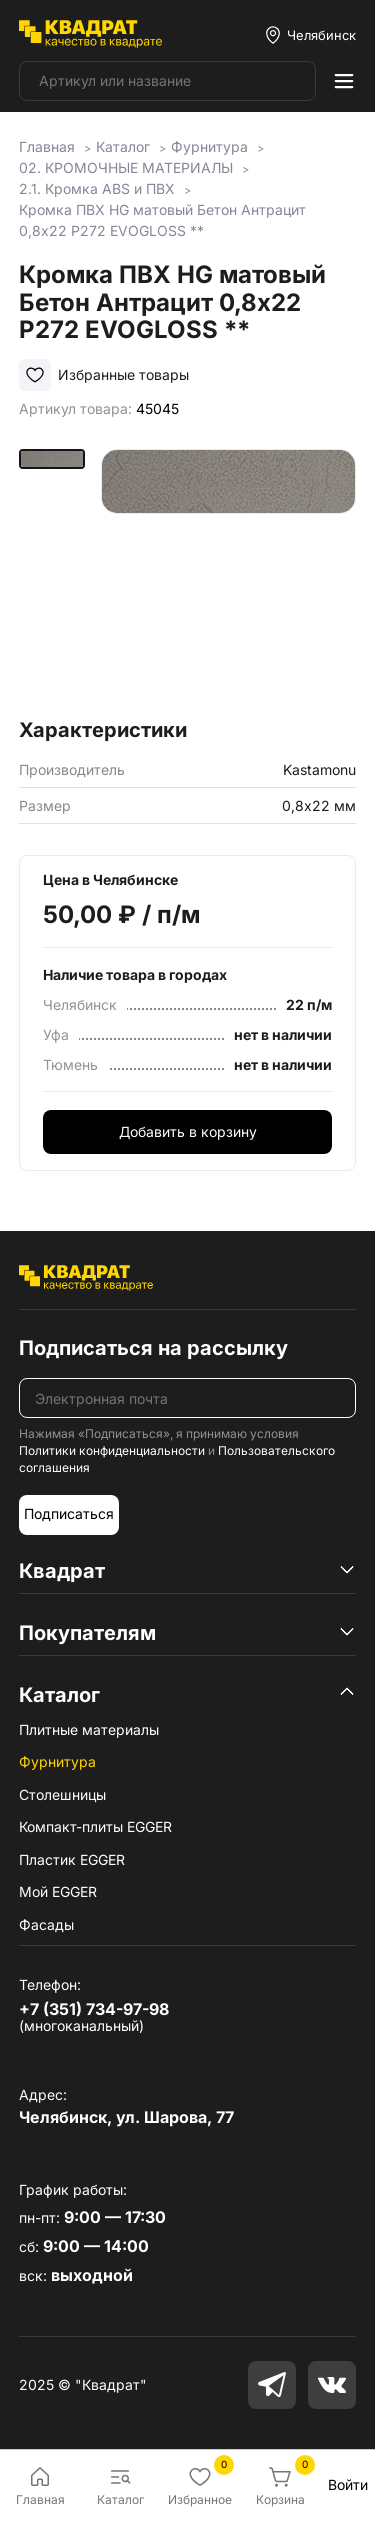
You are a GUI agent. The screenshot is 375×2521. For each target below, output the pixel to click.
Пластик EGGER (72, 1859)
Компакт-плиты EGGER (95, 1826)
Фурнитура (57, 1761)
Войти (348, 2484)
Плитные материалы (89, 1729)
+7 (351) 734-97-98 (94, 2009)
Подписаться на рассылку (153, 1348)
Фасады (46, 1924)
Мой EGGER (58, 1891)
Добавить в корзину (188, 1131)
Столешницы (62, 1794)
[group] (228, 576)
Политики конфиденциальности (112, 1450)
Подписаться (69, 1513)
